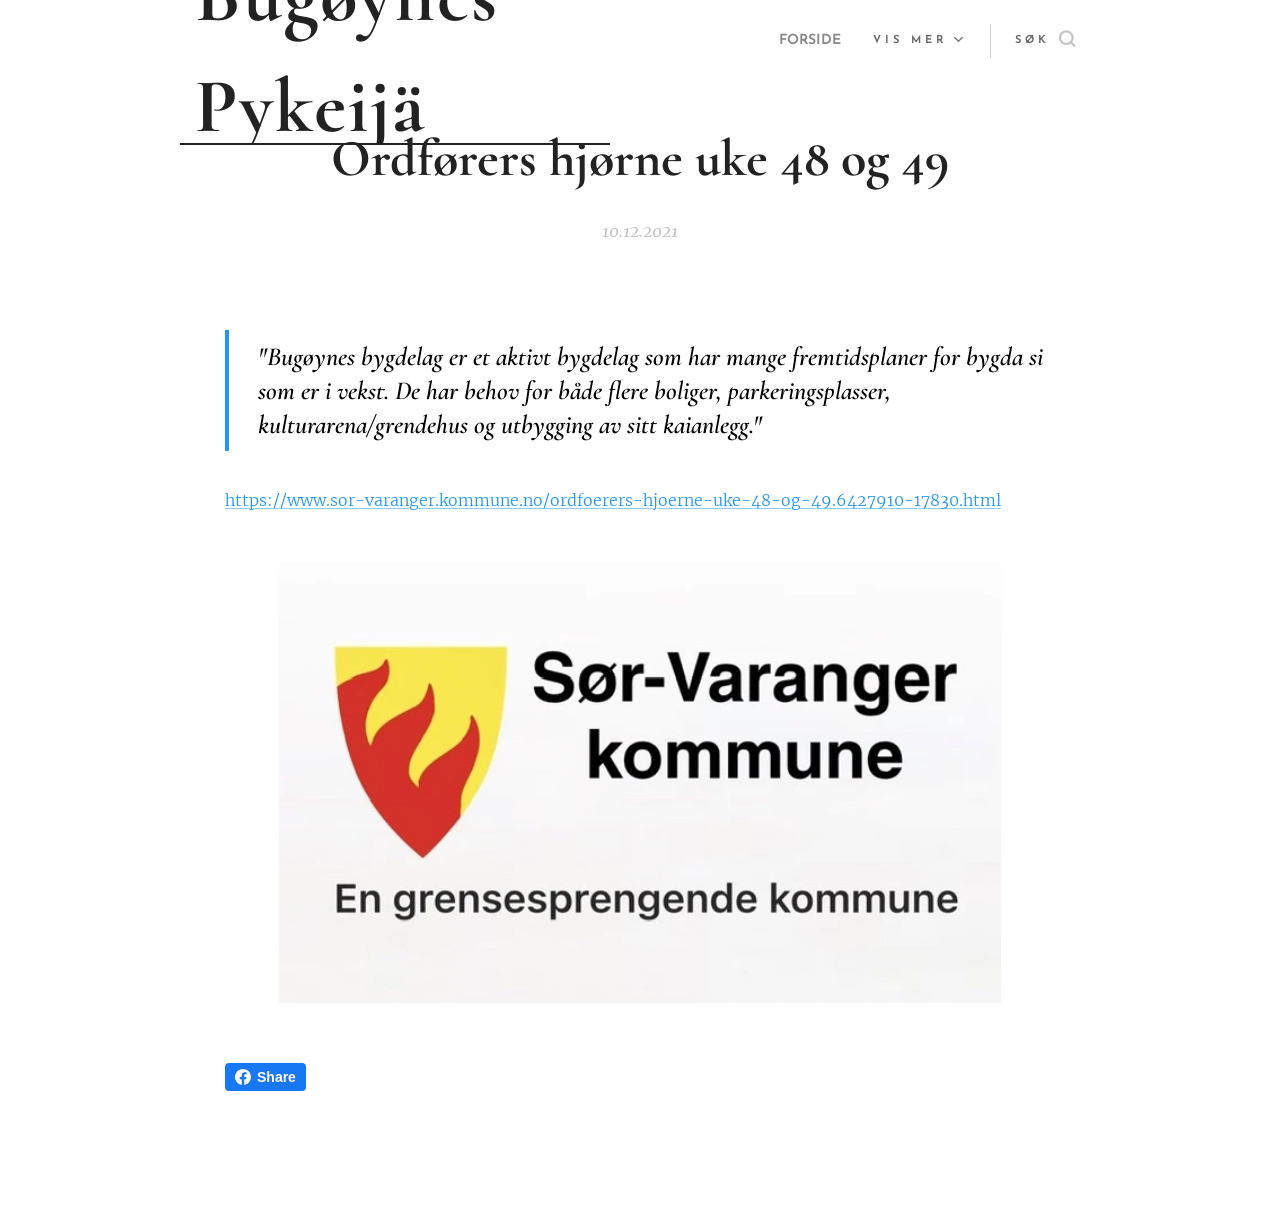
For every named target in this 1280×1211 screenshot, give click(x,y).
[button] (1045, 41)
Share (265, 1077)
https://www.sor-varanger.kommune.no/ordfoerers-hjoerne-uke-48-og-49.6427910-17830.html (613, 501)
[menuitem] (808, 41)
